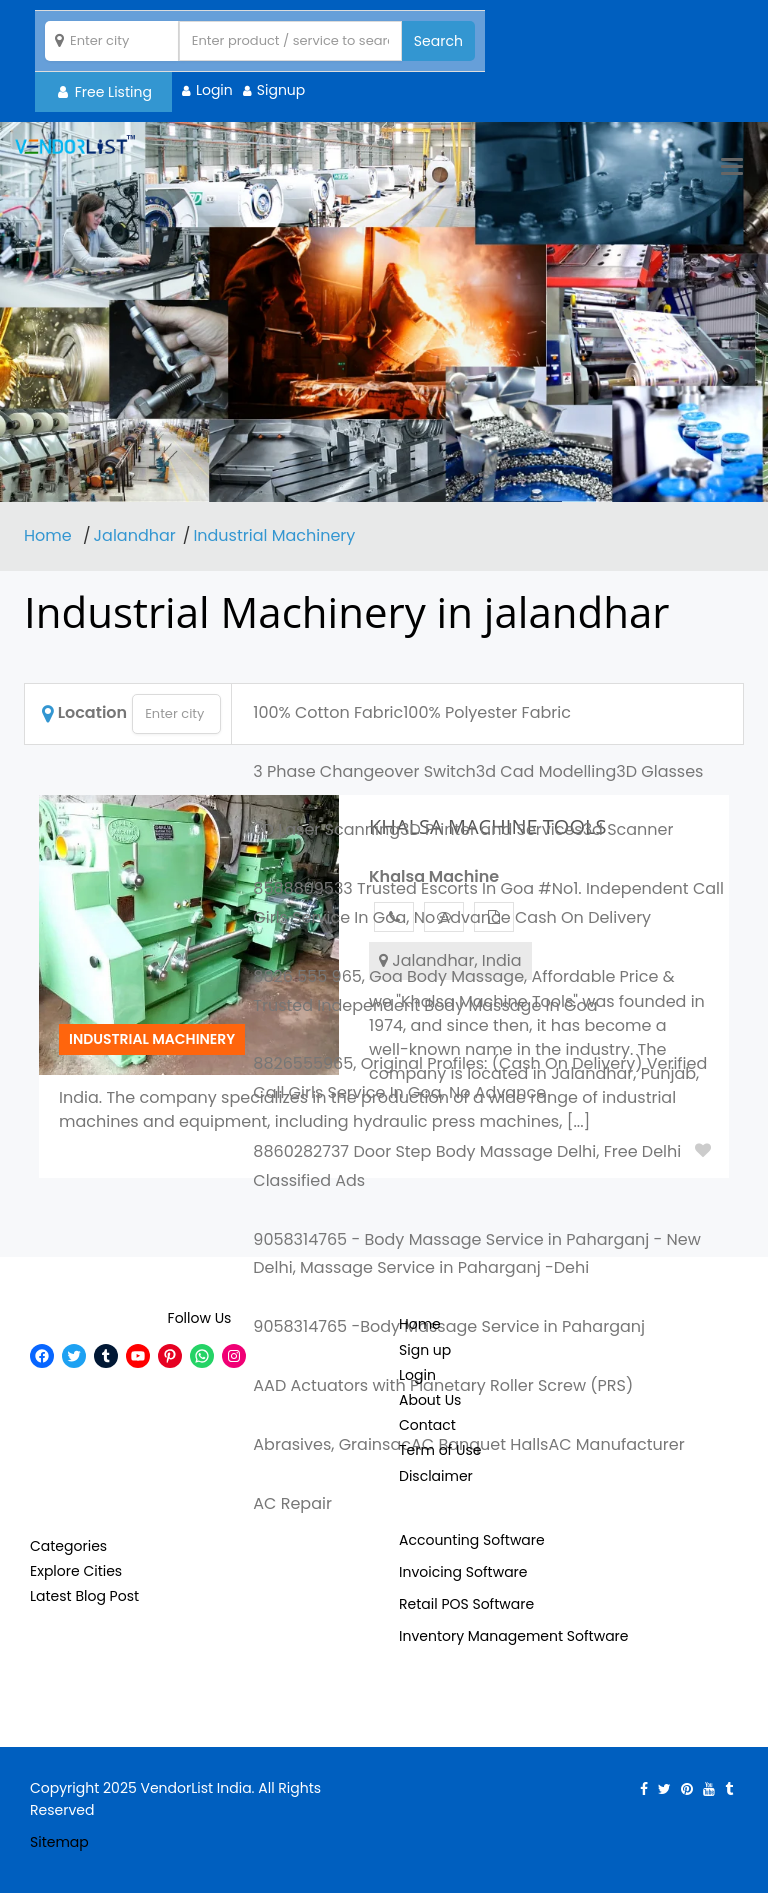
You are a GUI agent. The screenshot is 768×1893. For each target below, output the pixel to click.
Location (84, 712)
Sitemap (59, 1842)
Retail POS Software (466, 1604)
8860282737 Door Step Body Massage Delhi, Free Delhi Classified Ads (467, 1166)
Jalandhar (135, 535)
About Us (430, 1400)
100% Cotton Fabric (328, 712)
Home (50, 535)
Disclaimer (436, 1476)
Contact (427, 1425)
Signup (281, 90)
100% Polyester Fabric (487, 712)
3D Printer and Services (491, 829)
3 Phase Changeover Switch (364, 771)
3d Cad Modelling (546, 771)
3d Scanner (628, 829)
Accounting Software (472, 1540)
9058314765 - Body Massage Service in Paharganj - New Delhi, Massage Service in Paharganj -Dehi (477, 1254)
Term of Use (440, 1450)
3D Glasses (659, 771)
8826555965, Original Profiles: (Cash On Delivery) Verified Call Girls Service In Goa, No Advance (480, 1078)
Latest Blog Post (84, 1596)
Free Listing (105, 92)
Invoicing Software (463, 1572)
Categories (68, 1546)
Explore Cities (76, 1571)
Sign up (425, 1350)
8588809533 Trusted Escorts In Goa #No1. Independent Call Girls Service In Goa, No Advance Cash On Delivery (488, 903)
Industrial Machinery (274, 535)
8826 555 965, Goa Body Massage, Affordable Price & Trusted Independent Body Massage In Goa (463, 991)
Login (214, 90)
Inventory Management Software (514, 1636)
